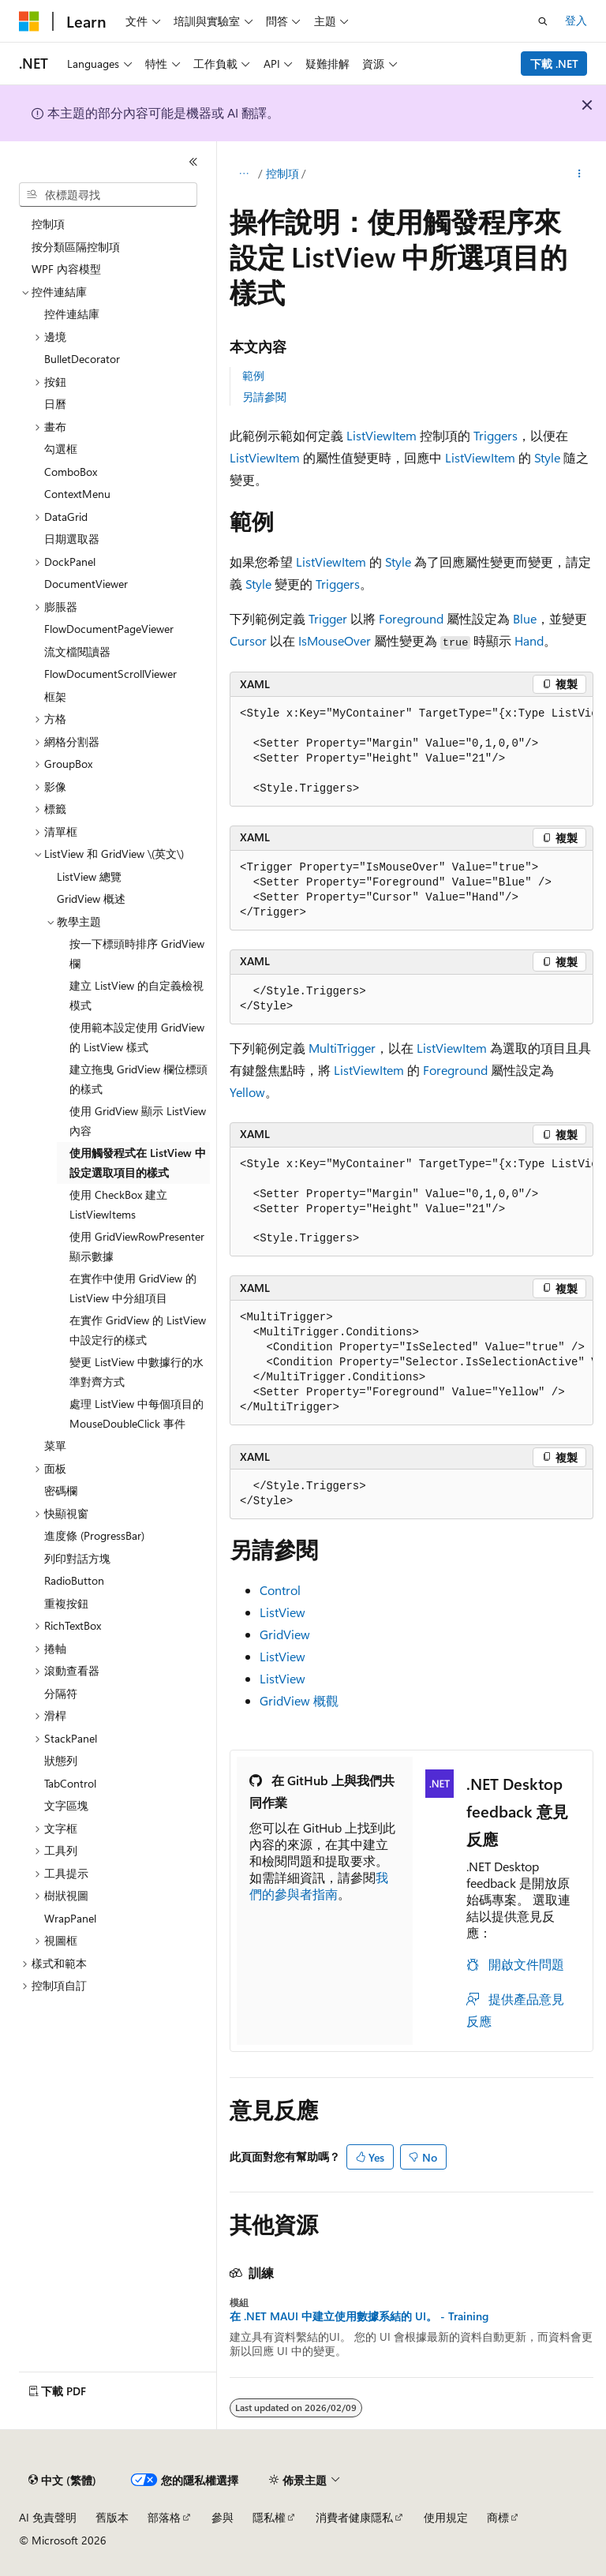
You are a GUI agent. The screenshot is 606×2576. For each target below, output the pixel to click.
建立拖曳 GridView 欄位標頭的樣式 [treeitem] (138, 1078)
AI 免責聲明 (48, 2517)
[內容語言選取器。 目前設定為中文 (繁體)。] (62, 2480)
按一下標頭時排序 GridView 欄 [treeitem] (136, 953)
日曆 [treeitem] (55, 403)
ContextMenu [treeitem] (77, 493)
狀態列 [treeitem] (60, 1760)
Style (547, 457)
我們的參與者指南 (318, 1885)
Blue (525, 618)
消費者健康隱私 (354, 2517)
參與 (222, 2517)
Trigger (328, 618)
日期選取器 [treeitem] (71, 538)
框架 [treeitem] (55, 696)
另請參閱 (264, 396)
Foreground (411, 618)
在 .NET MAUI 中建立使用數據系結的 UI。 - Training (359, 2316)
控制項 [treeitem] (48, 223)
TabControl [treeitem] (70, 1783)
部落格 (164, 2517)
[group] (411, 752)
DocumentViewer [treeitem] (86, 583)
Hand (529, 640)
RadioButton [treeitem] (74, 1580)
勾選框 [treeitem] (60, 448)
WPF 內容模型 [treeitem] (66, 268)
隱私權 (269, 2517)
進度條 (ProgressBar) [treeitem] (94, 1535)
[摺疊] (193, 162)
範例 (253, 375)
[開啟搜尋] (543, 21)
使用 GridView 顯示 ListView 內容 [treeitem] (137, 1120)
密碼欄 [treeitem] (60, 1490)
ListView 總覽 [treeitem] (89, 876)
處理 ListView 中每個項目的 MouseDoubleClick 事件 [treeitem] (136, 1413)
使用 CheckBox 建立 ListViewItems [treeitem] (118, 1204)
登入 (576, 20)
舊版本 (112, 2517)
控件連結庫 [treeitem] (71, 313)
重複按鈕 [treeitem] (66, 1603)
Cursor (248, 640)
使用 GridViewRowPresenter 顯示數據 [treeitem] (136, 1246)
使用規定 (446, 2517)
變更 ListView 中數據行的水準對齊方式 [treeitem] (136, 1371)
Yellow (247, 1092)
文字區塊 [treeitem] (66, 1805)
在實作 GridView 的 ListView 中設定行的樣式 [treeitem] (137, 1329)
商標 (498, 2517)
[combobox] (108, 195)
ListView (282, 1612)
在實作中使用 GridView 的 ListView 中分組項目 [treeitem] (132, 1288)
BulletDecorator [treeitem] (82, 358)
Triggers (495, 435)
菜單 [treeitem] (55, 1445)
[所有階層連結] (243, 174)
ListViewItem (381, 435)
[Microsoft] (29, 21)
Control (280, 1590)
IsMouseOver (334, 640)
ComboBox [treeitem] (70, 471)
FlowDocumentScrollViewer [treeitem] (110, 673)
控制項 (282, 173)
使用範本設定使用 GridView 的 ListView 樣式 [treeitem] (136, 1037)
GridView (285, 1634)
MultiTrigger (342, 1047)
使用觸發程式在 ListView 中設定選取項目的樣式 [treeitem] (137, 1162)
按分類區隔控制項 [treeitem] (76, 246)
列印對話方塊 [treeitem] (77, 1558)
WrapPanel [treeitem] (70, 1918)
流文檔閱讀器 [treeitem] (77, 651)
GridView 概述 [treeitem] (91, 898)
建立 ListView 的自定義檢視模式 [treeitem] (136, 995)
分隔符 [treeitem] (60, 1693)
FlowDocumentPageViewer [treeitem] (109, 628)
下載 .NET (554, 63)
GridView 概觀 (299, 1700)
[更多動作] (579, 174)
